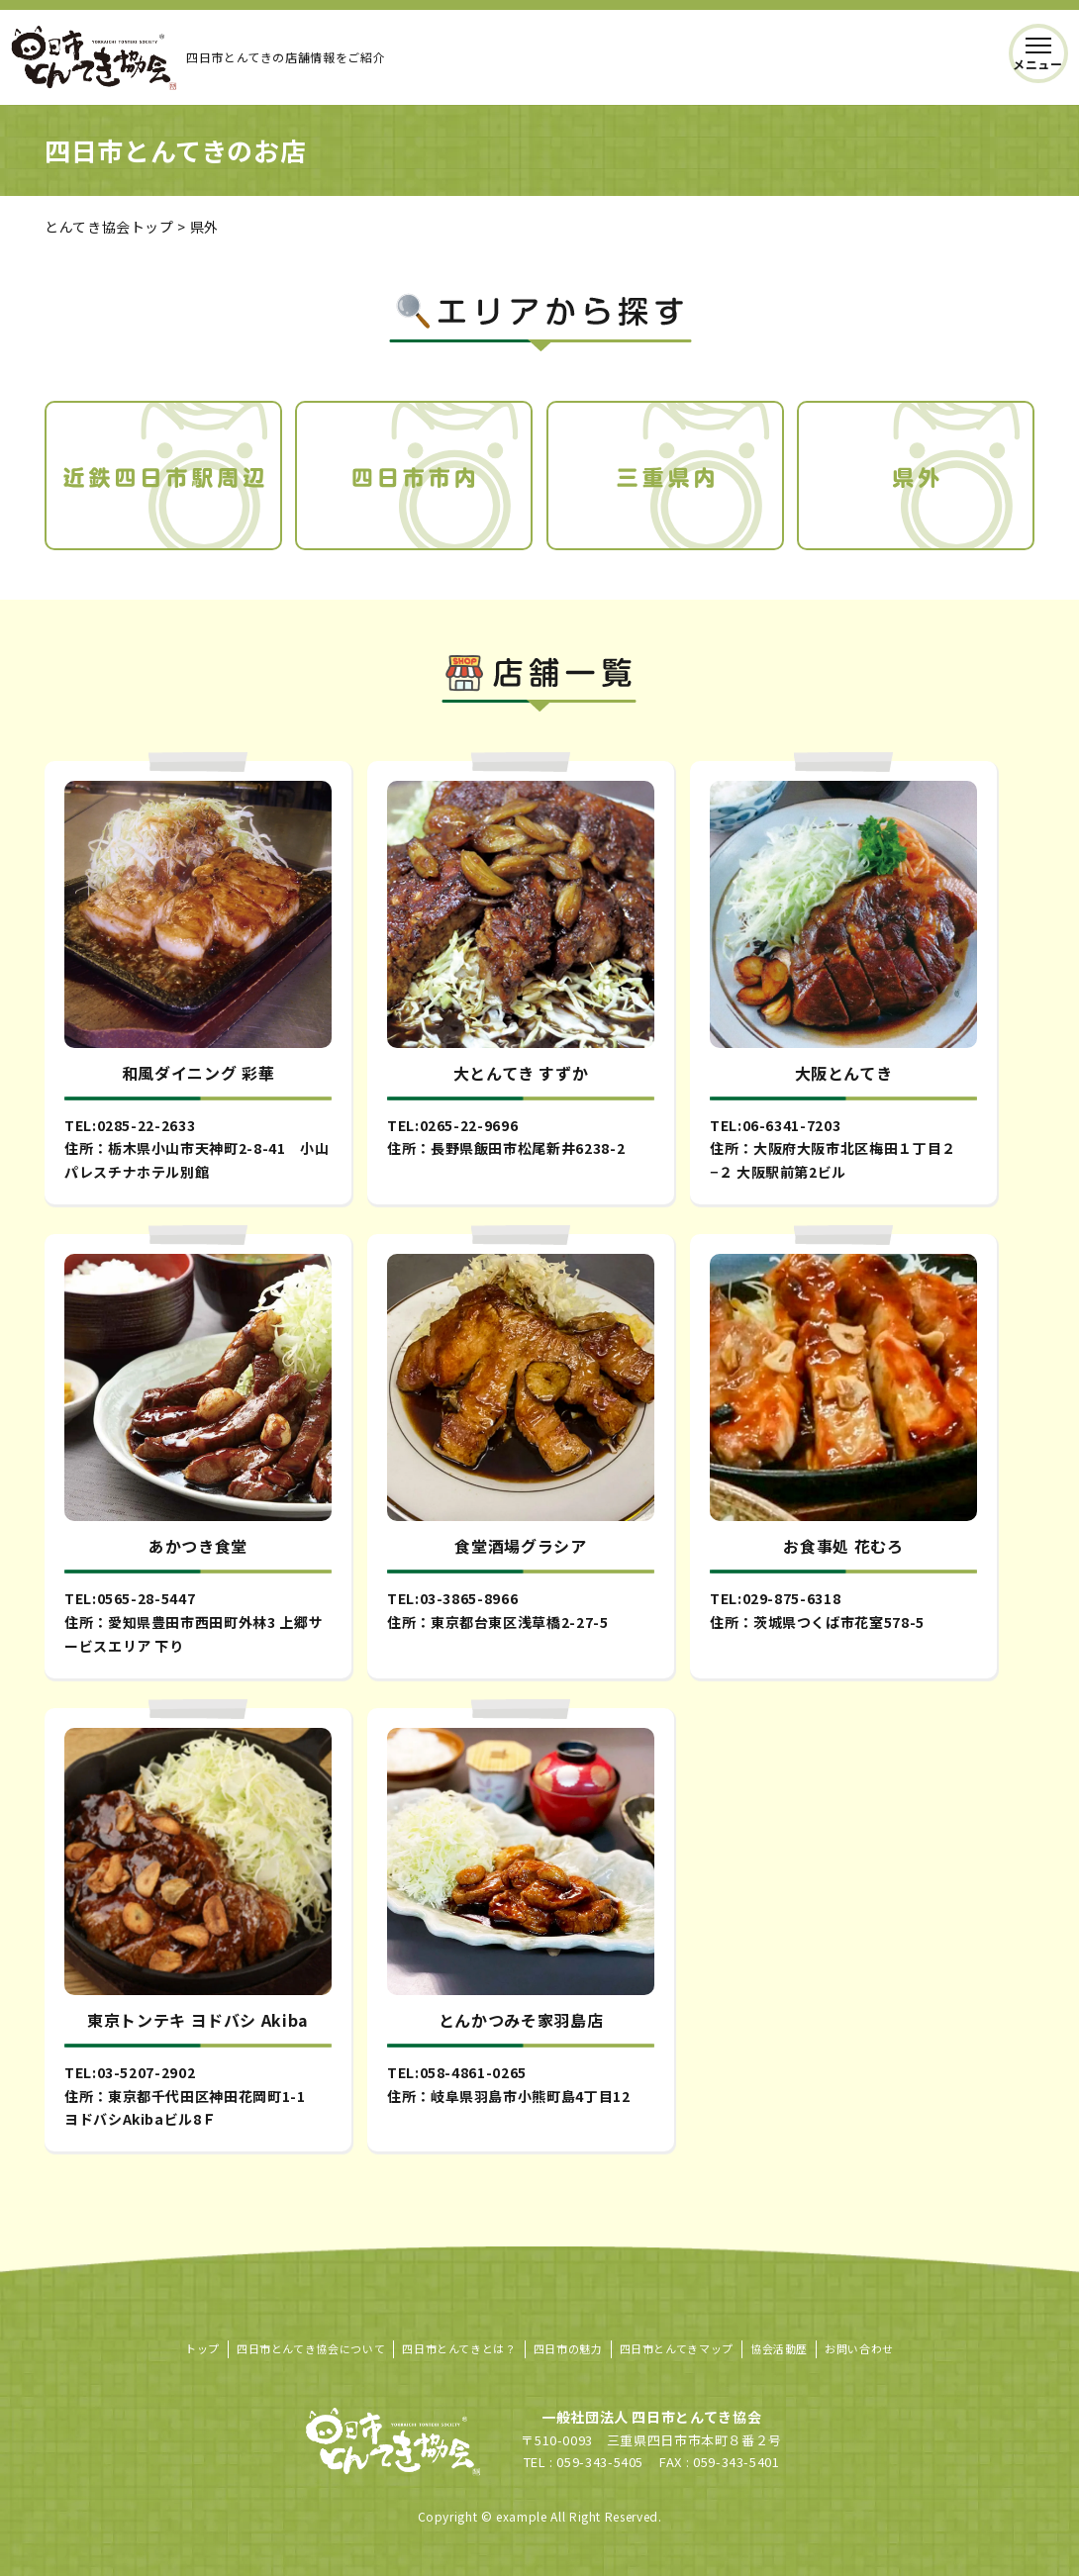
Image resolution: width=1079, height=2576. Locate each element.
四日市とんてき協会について (311, 2348)
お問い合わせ (859, 2348)
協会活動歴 (779, 2348)
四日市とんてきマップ (677, 2348)
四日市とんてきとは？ (459, 2348)
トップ (202, 2348)
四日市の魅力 (568, 2348)
